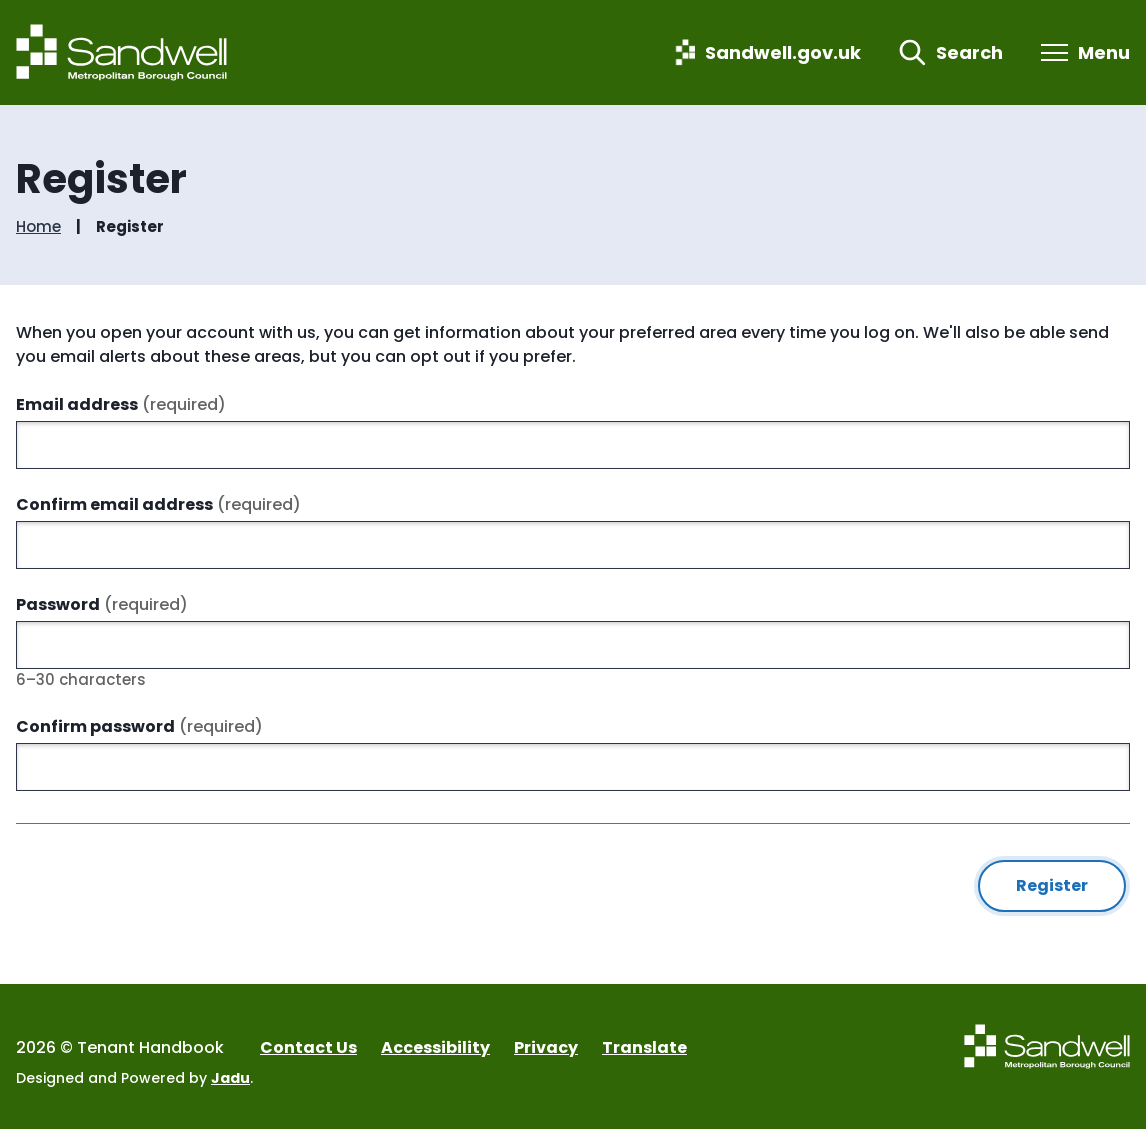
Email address (121, 404)
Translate (644, 1047)
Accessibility (435, 1047)
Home (38, 227)
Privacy (546, 1047)
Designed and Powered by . (134, 1078)
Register (1052, 885)
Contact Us (308, 1047)
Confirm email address (158, 504)
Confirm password (139, 726)
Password (102, 604)
